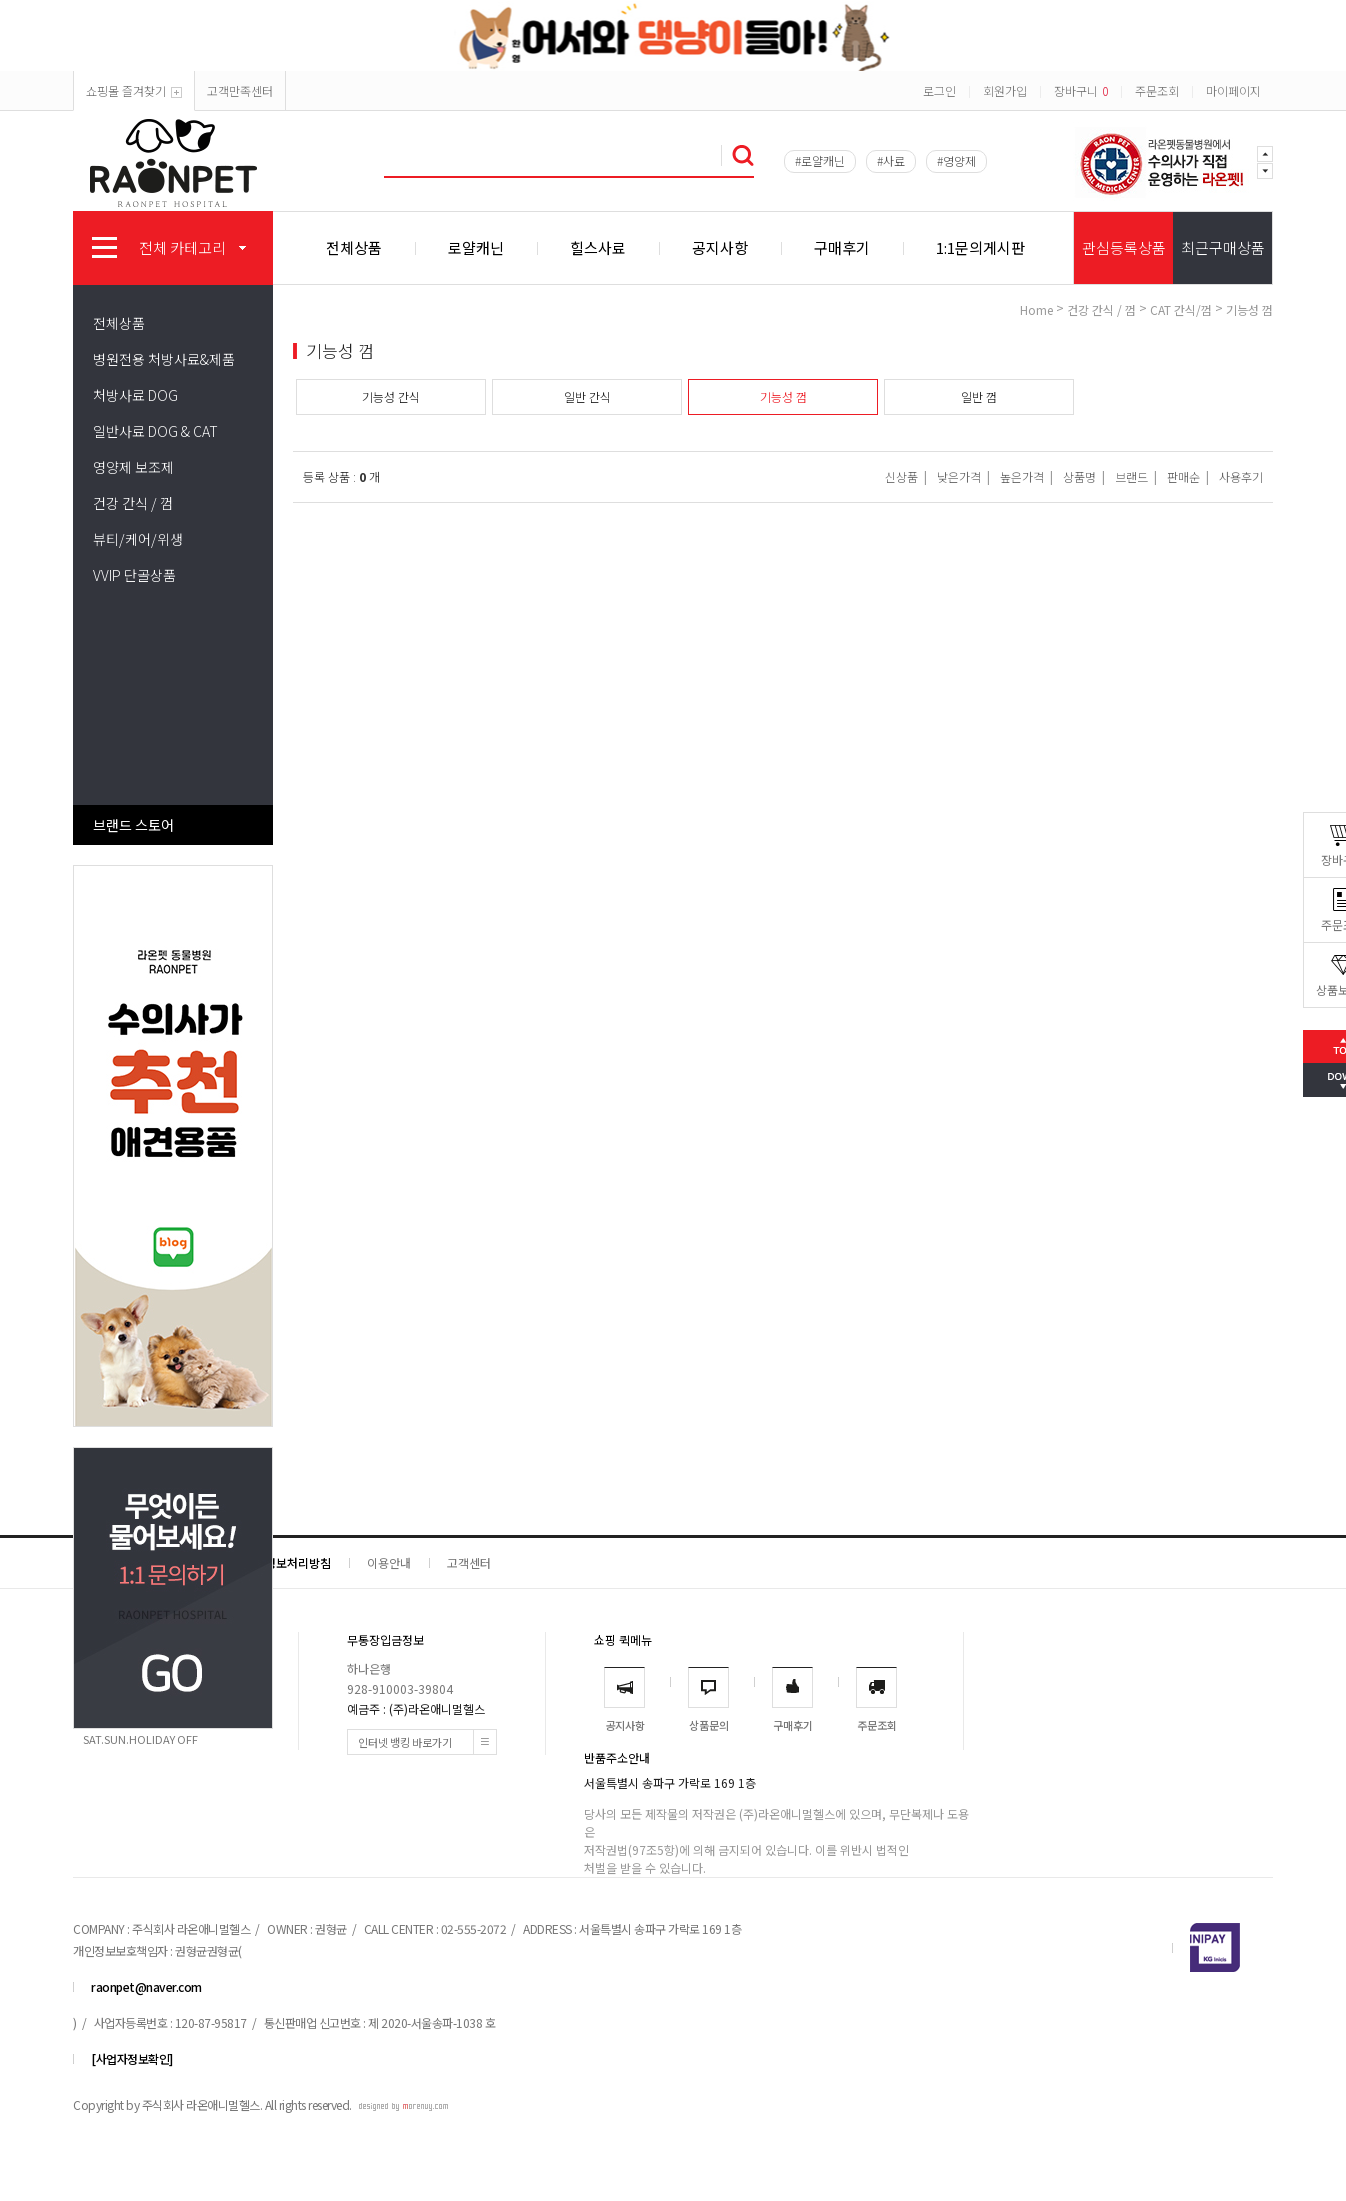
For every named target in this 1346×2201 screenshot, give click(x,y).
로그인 (939, 90)
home (1036, 309)
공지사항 (720, 247)
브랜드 (1131, 476)
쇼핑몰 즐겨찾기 (134, 90)
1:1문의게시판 (980, 247)
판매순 (1183, 476)
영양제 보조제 (133, 467)
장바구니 (1081, 90)
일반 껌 (979, 396)
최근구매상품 (1223, 247)
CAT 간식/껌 (1181, 309)
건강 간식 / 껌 (133, 503)
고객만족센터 (240, 90)
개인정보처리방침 (287, 1562)
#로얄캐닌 (820, 160)
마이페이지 (1233, 90)
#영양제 (956, 160)
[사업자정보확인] (132, 2058)
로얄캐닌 (476, 247)
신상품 (901, 476)
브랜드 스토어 (133, 825)
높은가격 (1022, 476)
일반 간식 (587, 396)
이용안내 (389, 1562)
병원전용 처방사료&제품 (164, 359)
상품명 (1079, 476)
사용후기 (1241, 476)
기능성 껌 (1249, 309)
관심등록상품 (1124, 247)
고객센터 (469, 1562)
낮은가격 (959, 476)
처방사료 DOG (135, 395)
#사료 (891, 160)
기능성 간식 (391, 396)
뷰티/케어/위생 (138, 539)
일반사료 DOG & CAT (155, 431)
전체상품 (354, 247)
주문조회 (1157, 90)
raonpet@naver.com (146, 1986)
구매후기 (842, 247)
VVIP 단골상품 (134, 575)
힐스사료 (598, 247)
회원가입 (1005, 90)
